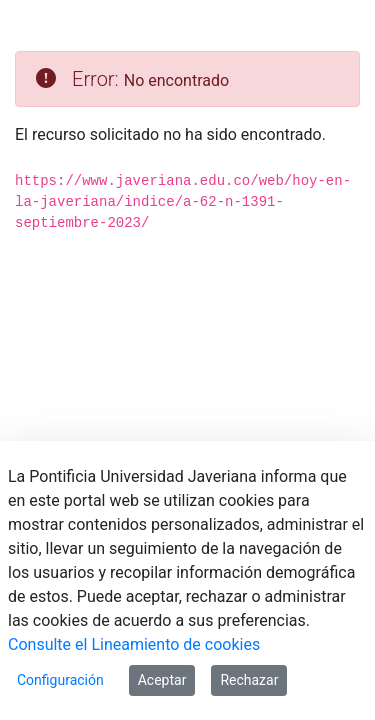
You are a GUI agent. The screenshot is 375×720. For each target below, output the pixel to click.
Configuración (60, 680)
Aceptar (162, 680)
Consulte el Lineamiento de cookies (134, 644)
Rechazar (249, 680)
